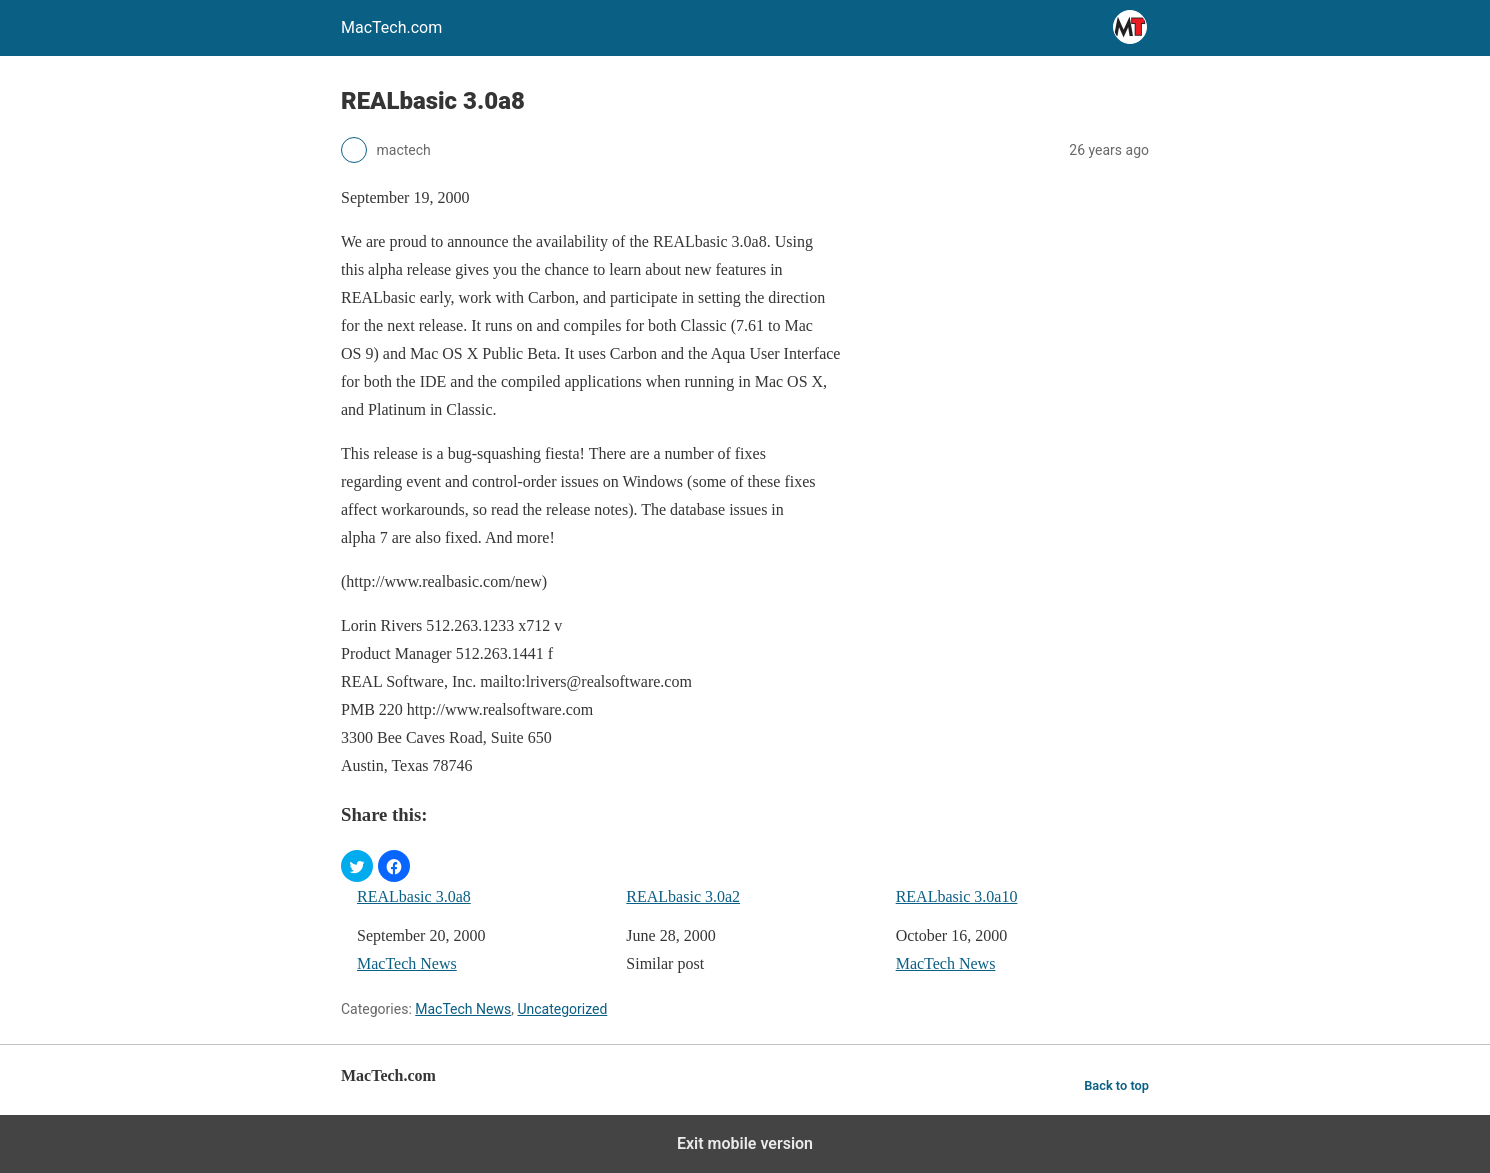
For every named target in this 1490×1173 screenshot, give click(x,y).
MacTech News (407, 963)
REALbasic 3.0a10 (957, 896)
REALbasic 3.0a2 (683, 896)
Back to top (1116, 1085)
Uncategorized (562, 1009)
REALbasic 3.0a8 (414, 896)
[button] (357, 866)
